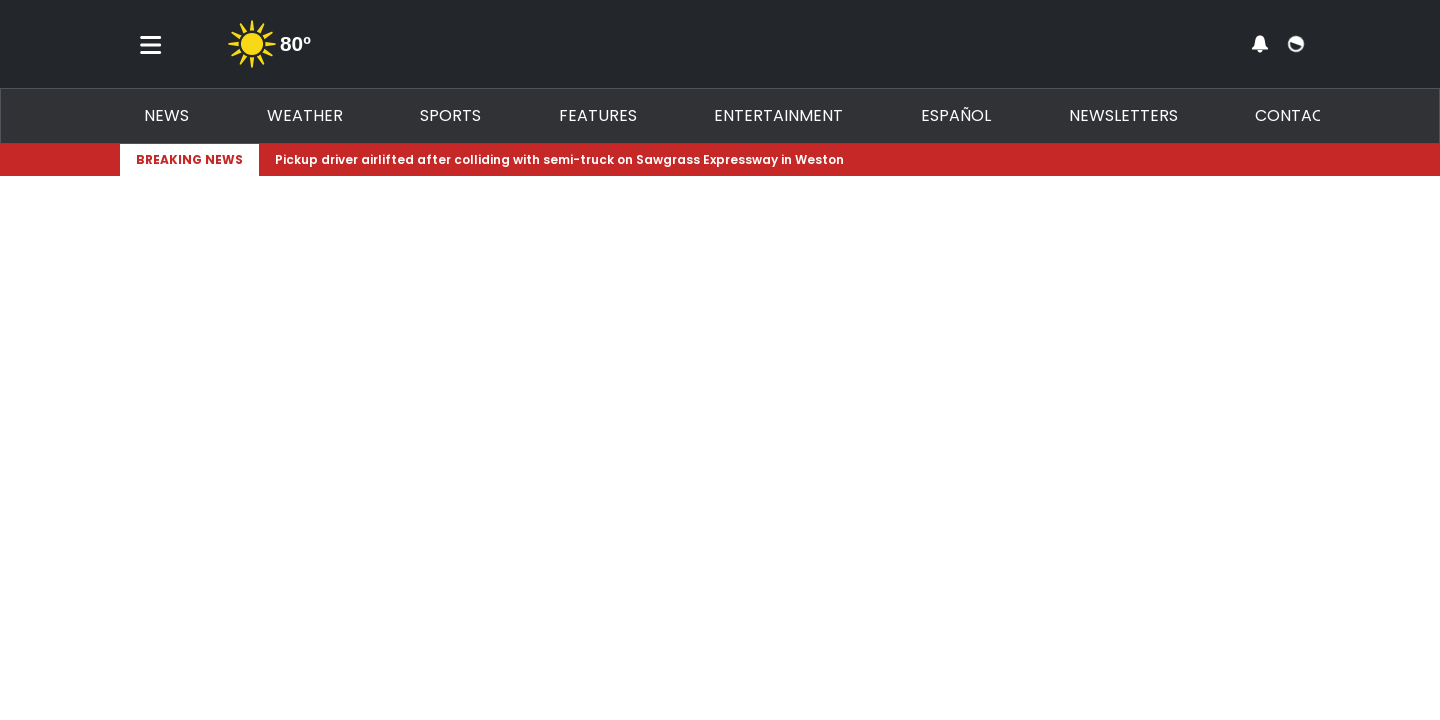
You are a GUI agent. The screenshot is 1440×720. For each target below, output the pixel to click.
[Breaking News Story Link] (785, 160)
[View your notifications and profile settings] (1260, 44)
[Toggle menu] (151, 44)
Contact (1294, 115)
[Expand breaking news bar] (1316, 160)
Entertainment (778, 115)
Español (956, 115)
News (166, 115)
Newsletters (1123, 115)
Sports (450, 115)
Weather (305, 115)
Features (598, 115)
